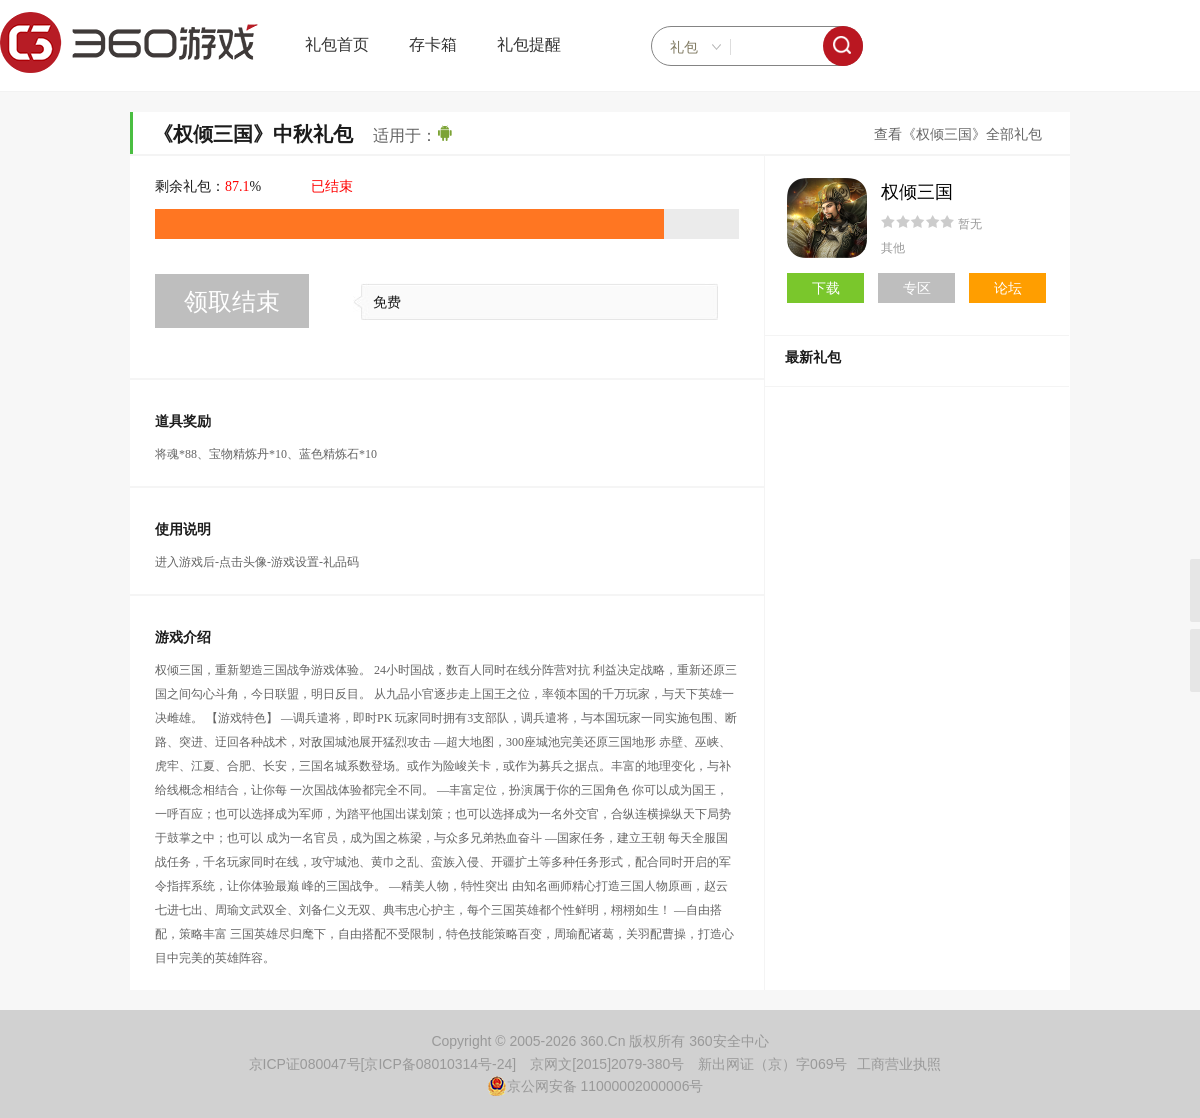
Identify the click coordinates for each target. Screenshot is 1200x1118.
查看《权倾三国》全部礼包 (958, 134)
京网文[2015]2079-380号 (607, 1064)
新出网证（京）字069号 (772, 1064)
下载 (826, 288)
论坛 (1008, 288)
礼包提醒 (529, 44)
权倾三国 (917, 192)
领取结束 (232, 301)
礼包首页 (337, 44)
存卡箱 (433, 44)
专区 (917, 288)
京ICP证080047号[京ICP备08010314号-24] (383, 1064)
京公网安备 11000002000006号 (595, 1086)
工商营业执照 (899, 1064)
